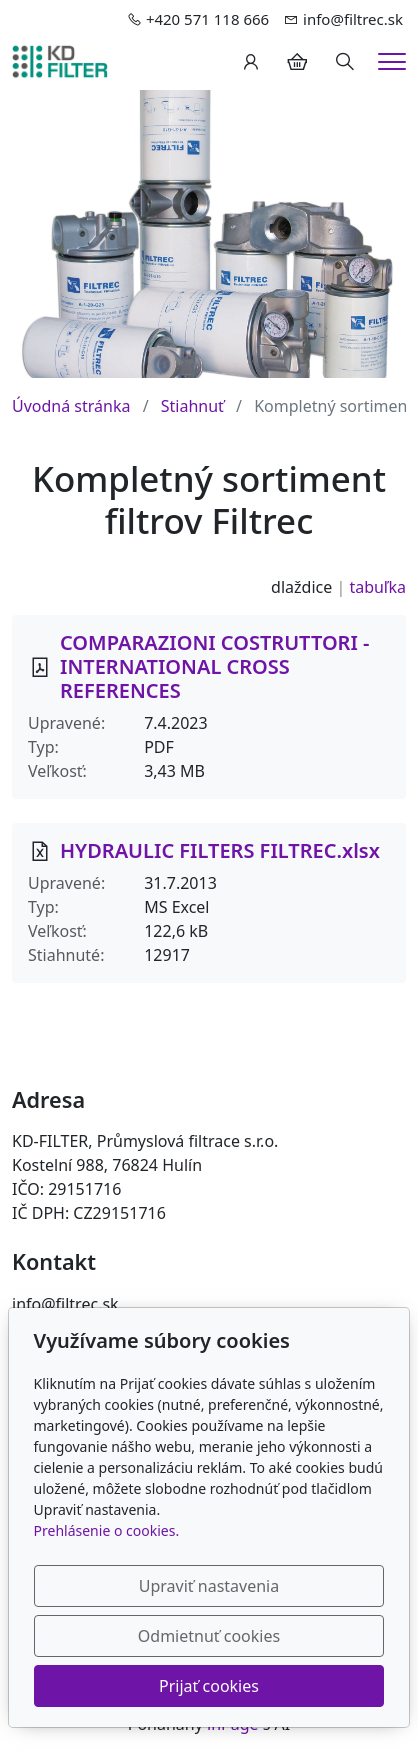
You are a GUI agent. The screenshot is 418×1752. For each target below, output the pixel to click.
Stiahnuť (192, 406)
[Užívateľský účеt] (251, 62)
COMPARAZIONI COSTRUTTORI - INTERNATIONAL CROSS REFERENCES (214, 666)
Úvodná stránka (71, 406)
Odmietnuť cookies (209, 1636)
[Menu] (392, 61)
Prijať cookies (209, 1686)
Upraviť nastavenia (209, 1586)
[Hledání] (345, 62)
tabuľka (377, 587)
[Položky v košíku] (297, 62)
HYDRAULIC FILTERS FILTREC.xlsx (220, 850)
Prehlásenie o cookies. (107, 1530)
